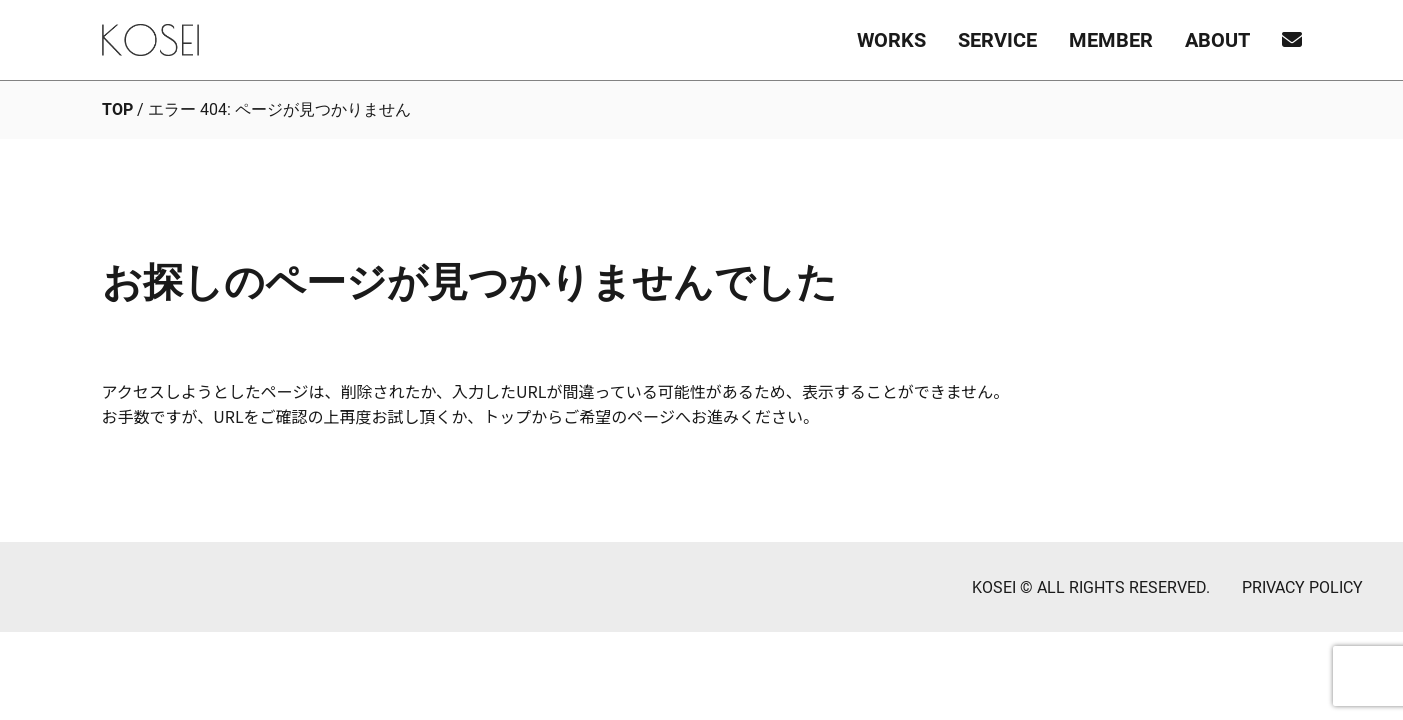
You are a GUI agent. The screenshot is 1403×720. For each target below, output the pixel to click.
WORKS (891, 40)
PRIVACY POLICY (1302, 587)
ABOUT (1217, 40)
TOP (117, 109)
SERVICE (997, 40)
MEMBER (1111, 40)
